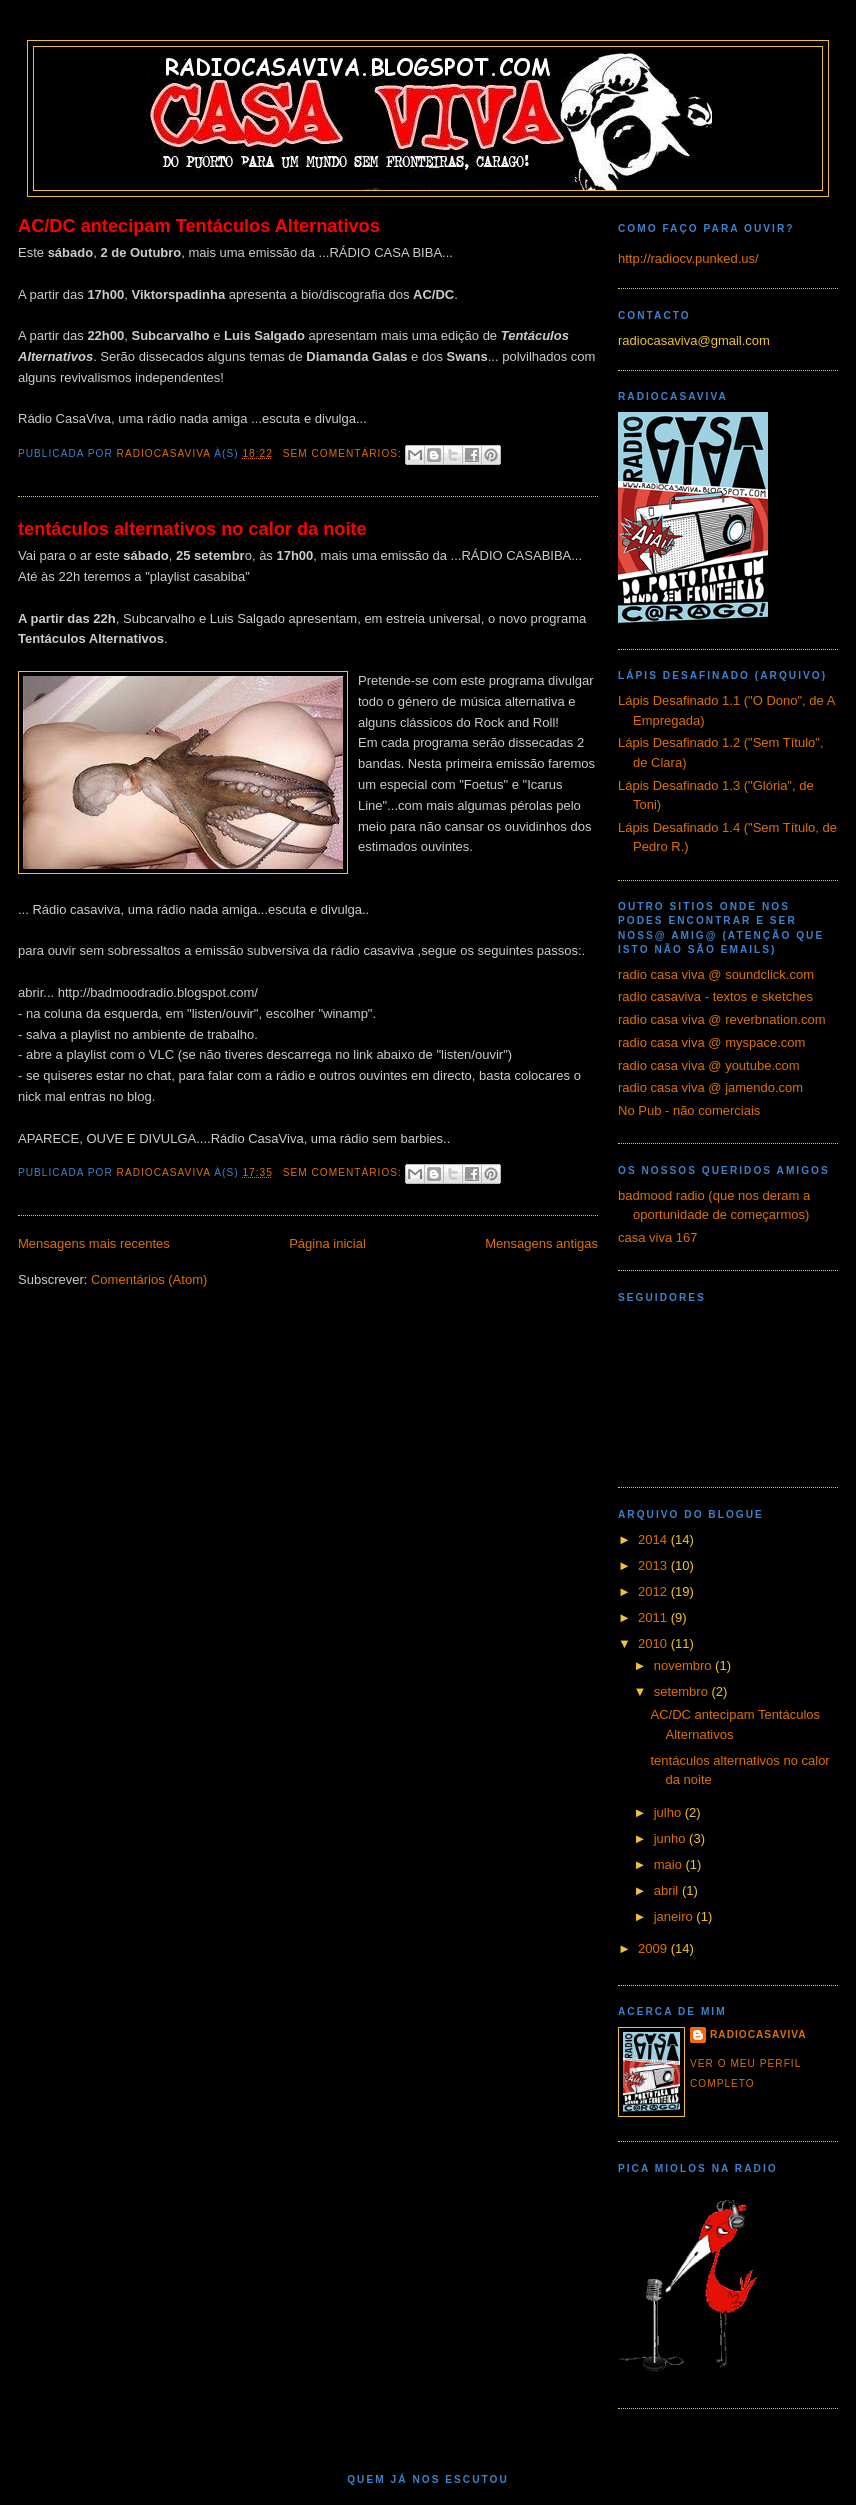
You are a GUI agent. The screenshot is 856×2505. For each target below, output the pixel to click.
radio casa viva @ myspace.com (711, 1042)
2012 (654, 1591)
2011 (654, 1617)
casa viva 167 (658, 1237)
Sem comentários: (344, 453)
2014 (654, 1539)
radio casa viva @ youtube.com (709, 1065)
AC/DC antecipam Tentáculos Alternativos (199, 226)
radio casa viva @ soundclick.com (716, 974)
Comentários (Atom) (149, 1279)
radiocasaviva (758, 2034)
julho (669, 1812)
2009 (654, 1948)
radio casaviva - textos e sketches (715, 996)
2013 (654, 1565)
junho (671, 1838)
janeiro (675, 1916)
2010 (654, 1643)
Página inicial (327, 1243)
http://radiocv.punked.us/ (688, 258)
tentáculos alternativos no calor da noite (192, 529)
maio (670, 1864)
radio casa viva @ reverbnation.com (722, 1019)
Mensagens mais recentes (94, 1243)
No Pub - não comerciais (689, 1110)
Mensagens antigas (541, 1243)
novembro (684, 1665)
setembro (683, 1691)
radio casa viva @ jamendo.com (710, 1087)
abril (668, 1890)
